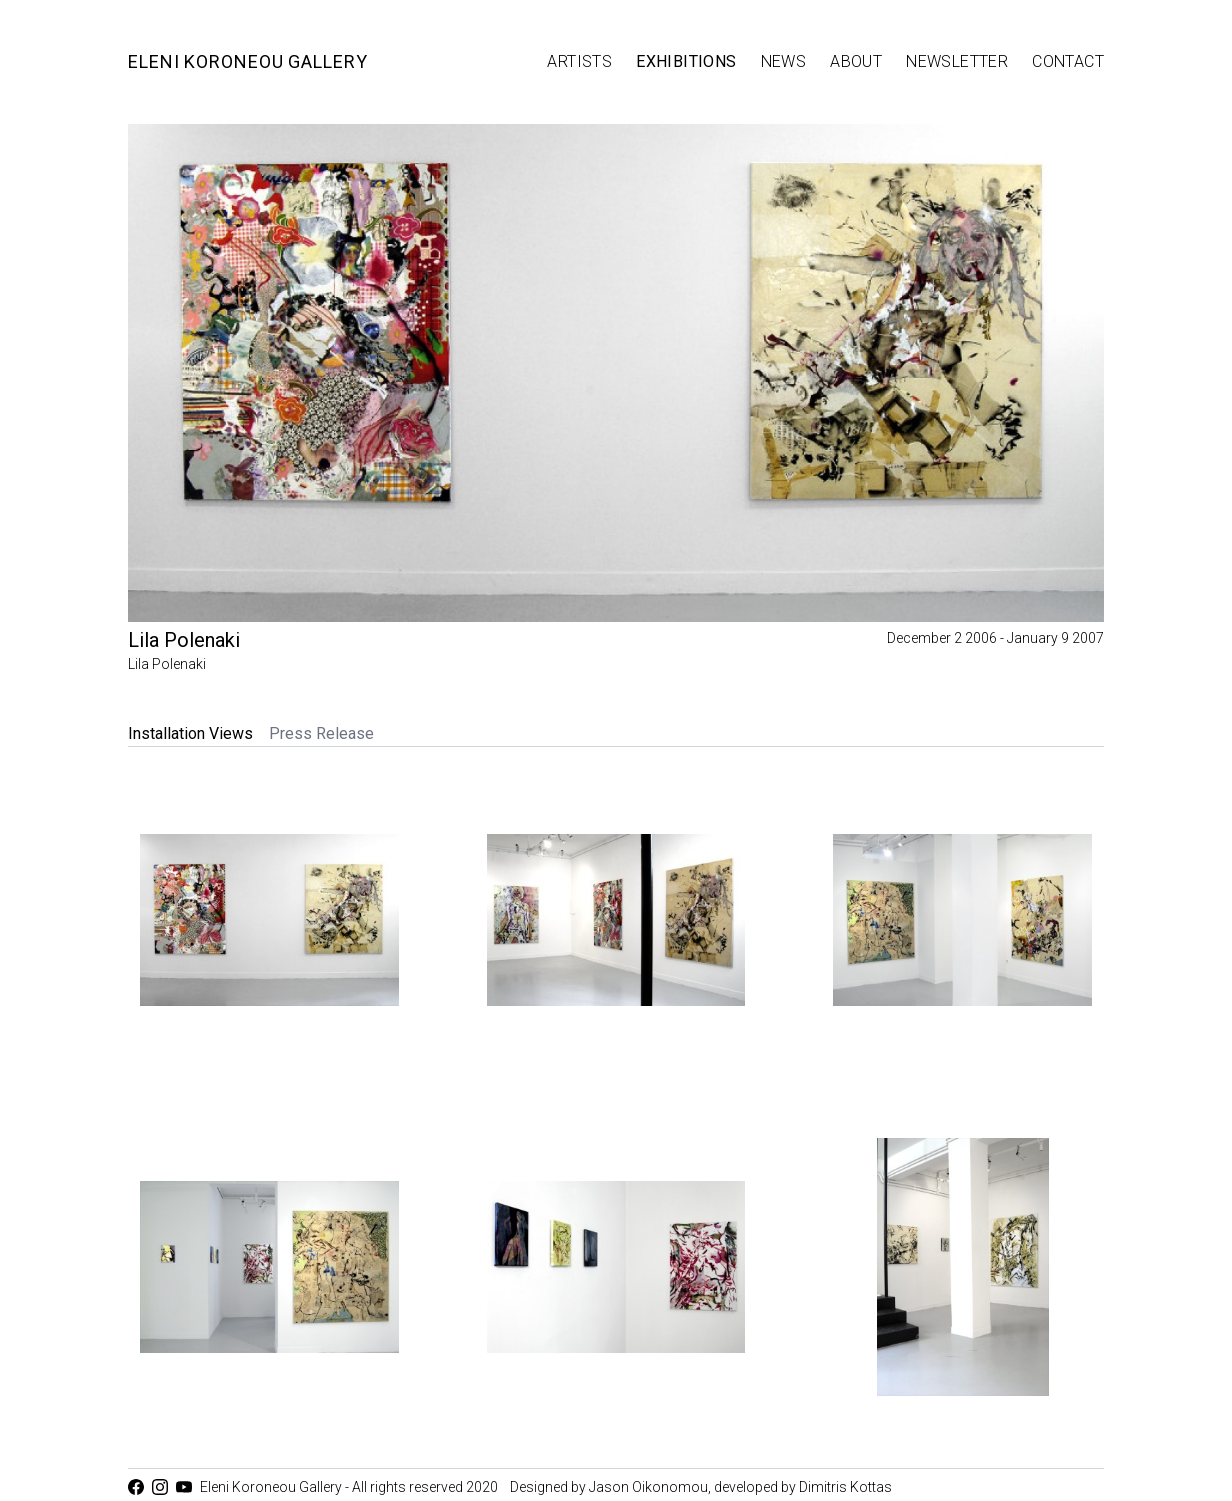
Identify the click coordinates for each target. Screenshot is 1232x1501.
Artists (579, 61)
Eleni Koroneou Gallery (248, 61)
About (856, 61)
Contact (1068, 61)
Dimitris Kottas (845, 1487)
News (784, 61)
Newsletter (957, 61)
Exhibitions (686, 61)
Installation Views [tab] (190, 733)
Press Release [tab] (321, 733)
